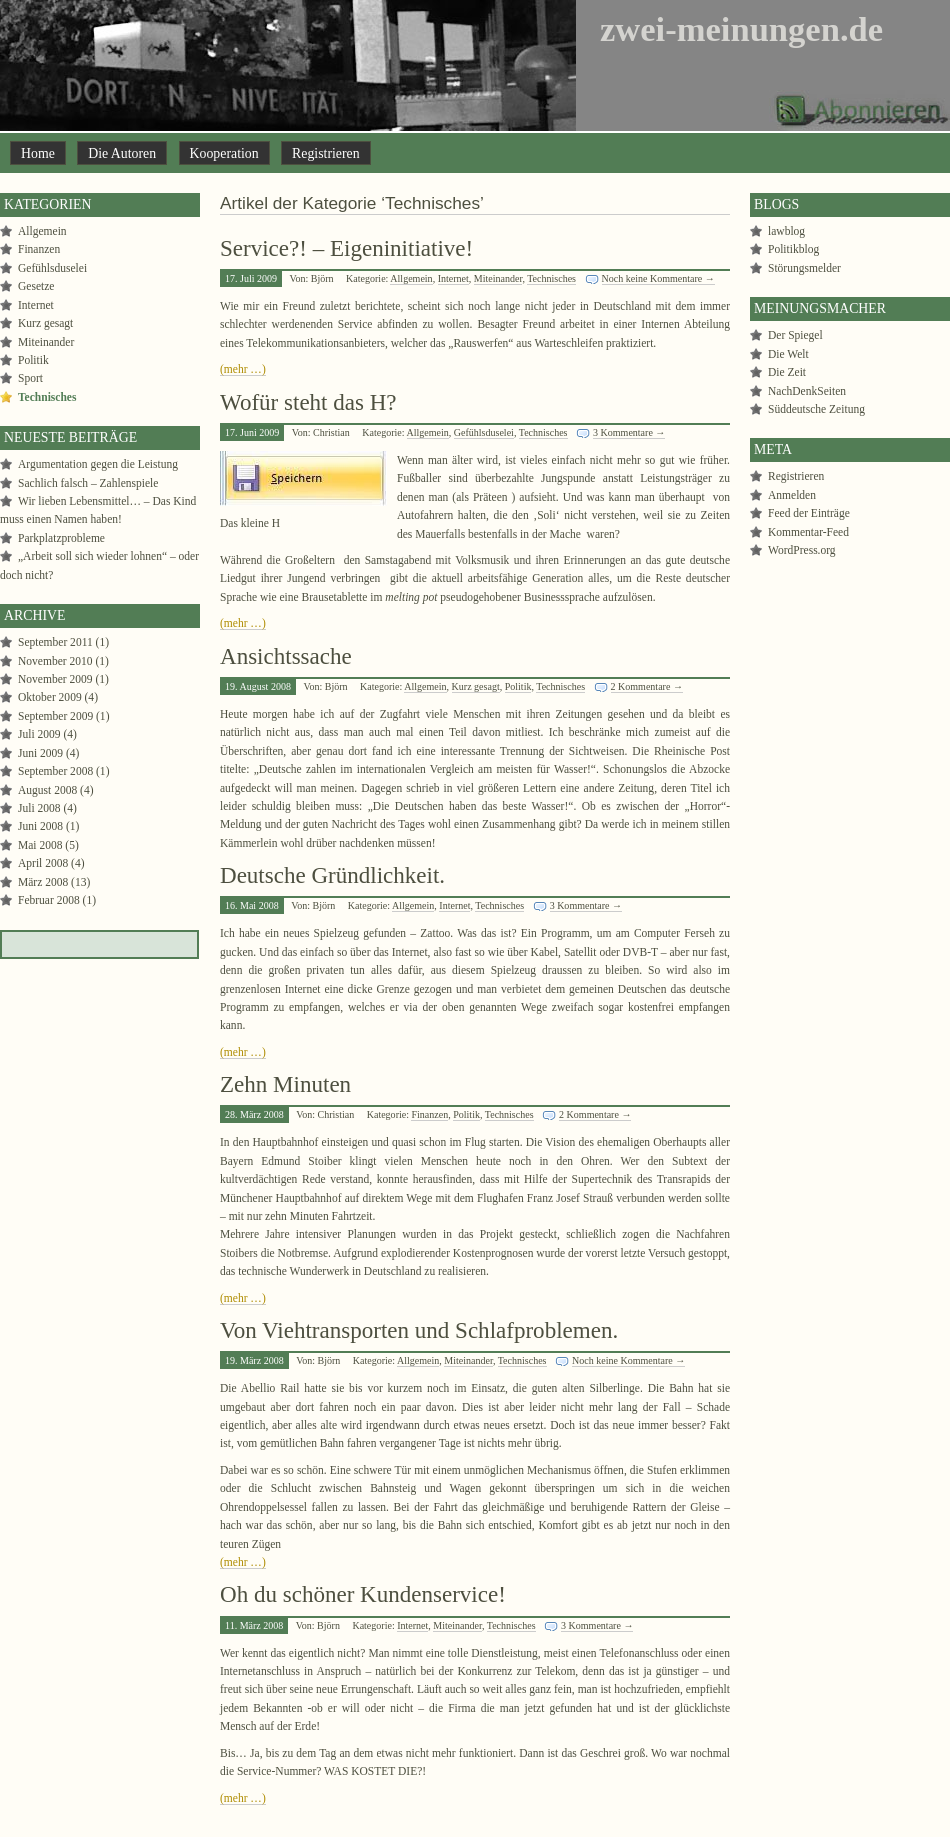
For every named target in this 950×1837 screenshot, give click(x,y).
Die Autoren (122, 153)
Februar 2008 (49, 900)
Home (38, 153)
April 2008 (43, 863)
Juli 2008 (39, 808)
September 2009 (55, 716)
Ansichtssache (286, 656)
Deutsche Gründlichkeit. (332, 875)
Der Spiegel (795, 335)
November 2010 (55, 661)
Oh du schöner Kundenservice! (363, 1594)
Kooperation (224, 153)
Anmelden (792, 495)
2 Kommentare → (647, 686)
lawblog (786, 231)
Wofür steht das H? (308, 402)
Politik (518, 686)
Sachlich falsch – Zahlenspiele (88, 483)
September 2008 (55, 771)
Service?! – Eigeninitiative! (346, 248)
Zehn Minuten (285, 1084)
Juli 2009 (39, 734)
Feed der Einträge (809, 513)
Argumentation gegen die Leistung (98, 464)
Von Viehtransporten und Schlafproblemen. (419, 1330)
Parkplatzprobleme (61, 538)
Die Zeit (787, 372)
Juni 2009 (40, 753)
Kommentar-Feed (808, 532)
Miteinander (498, 278)
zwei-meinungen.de (741, 29)
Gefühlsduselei (484, 432)
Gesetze (36, 286)
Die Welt (788, 354)
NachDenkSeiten (807, 391)
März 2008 (43, 882)
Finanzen (429, 1114)
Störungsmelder (804, 268)
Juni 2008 (40, 826)
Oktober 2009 (50, 697)
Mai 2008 (40, 845)
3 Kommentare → (629, 432)
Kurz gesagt (476, 686)
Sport (30, 378)
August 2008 (47, 790)
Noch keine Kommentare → (658, 278)
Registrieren (326, 153)
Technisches (551, 278)
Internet (453, 278)
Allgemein (411, 278)
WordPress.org (802, 550)
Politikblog (793, 249)
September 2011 (55, 642)
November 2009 (55, 679)
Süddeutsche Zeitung (816, 409)
